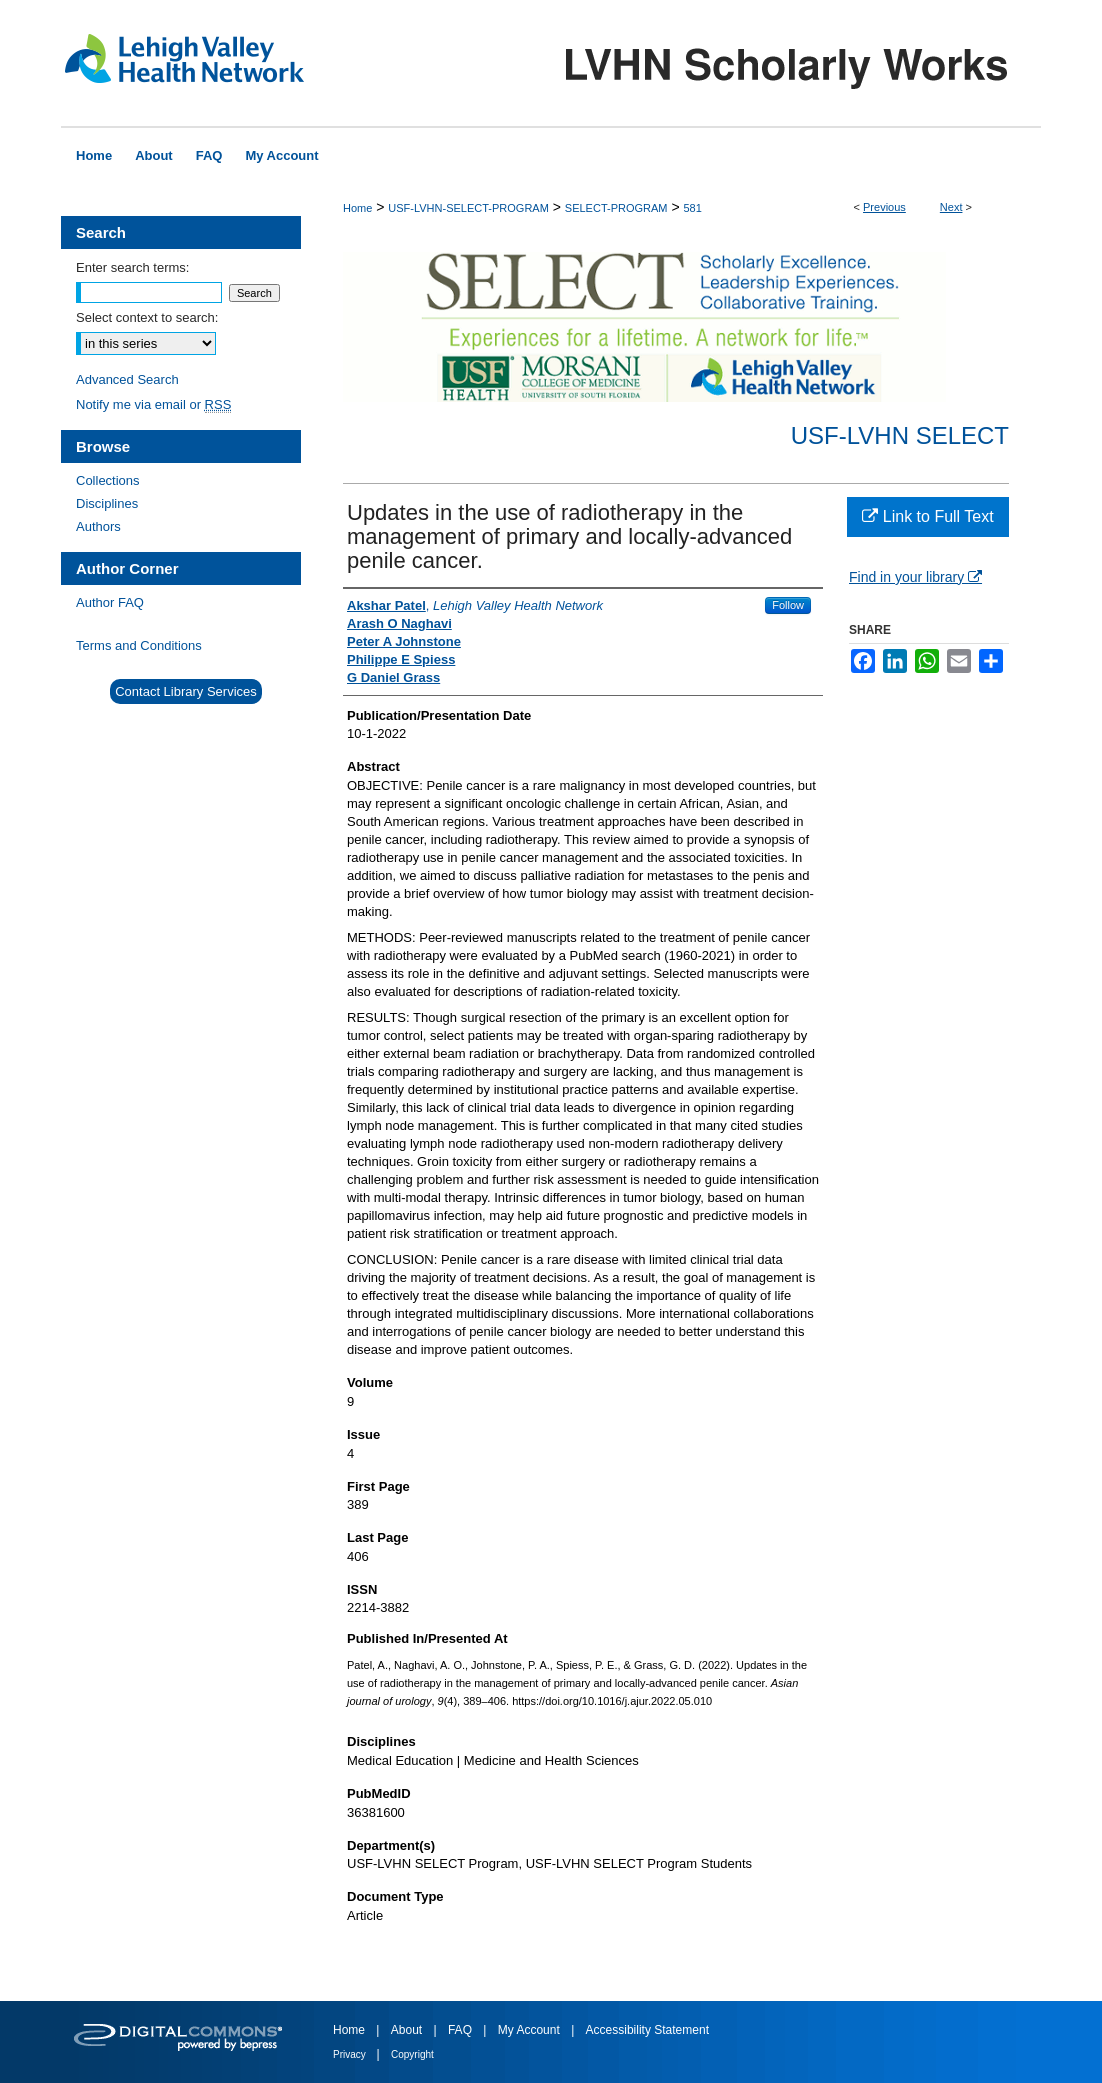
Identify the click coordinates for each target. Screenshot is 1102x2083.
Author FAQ (110, 602)
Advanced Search (127, 379)
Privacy (351, 2054)
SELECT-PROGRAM (616, 208)
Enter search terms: (132, 267)
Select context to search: (147, 317)
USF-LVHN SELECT (900, 435)
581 (692, 208)
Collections (108, 480)
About (408, 2030)
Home (357, 208)
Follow (788, 605)
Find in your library (915, 577)
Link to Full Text (927, 516)
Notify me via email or (153, 404)
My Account (530, 2030)
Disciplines (107, 503)
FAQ (461, 2030)
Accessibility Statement (647, 2030)
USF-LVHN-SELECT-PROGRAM (468, 208)
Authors (98, 526)
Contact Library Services (186, 691)
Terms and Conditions (139, 645)
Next (951, 207)
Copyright (412, 2054)
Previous (884, 207)
